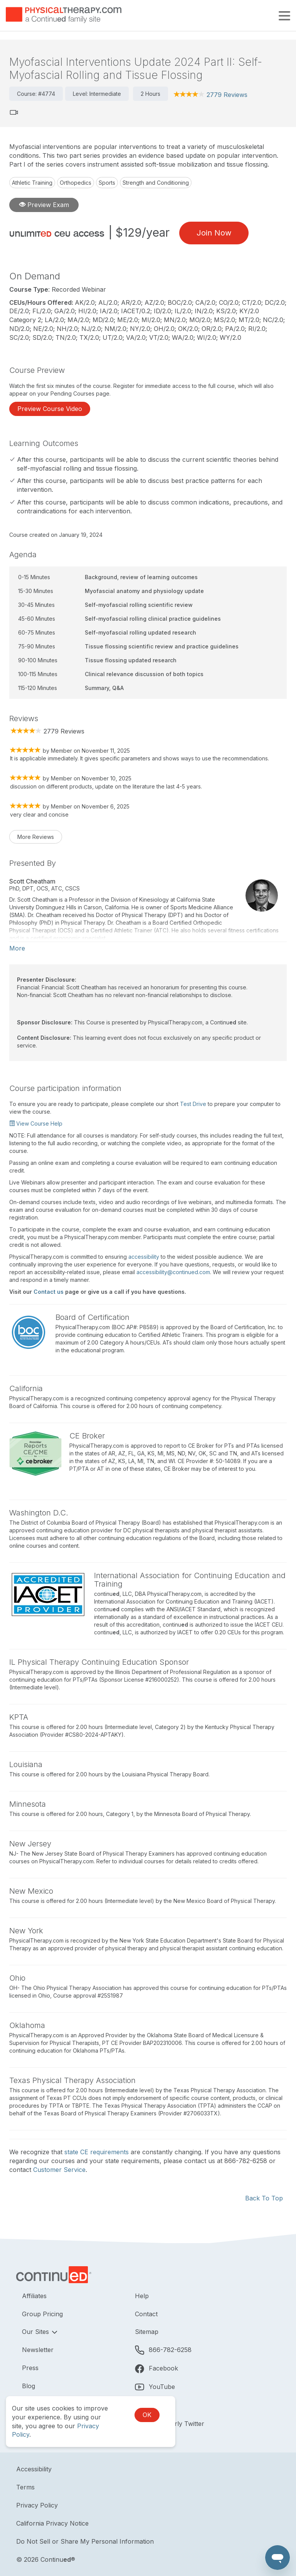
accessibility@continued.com (173, 1272)
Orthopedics (75, 182)
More (17, 948)
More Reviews (35, 837)
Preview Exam (44, 205)
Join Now (214, 232)
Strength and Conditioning (156, 182)
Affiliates (34, 2296)
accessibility (143, 1256)
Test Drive (193, 1104)
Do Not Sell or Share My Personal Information (85, 2541)
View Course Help (35, 1123)
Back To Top (264, 2198)
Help (142, 2296)
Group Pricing (42, 2314)
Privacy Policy (37, 2505)
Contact (146, 2314)
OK (147, 2415)
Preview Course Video (49, 409)
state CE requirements (96, 2152)
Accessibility (34, 2469)
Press (30, 2368)
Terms (25, 2487)
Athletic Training (32, 182)
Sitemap (146, 2331)
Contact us (49, 1291)
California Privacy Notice (52, 2523)
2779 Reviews (227, 95)
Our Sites (36, 2331)
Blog (28, 2386)
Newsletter (38, 2350)
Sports (107, 182)
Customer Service (59, 2169)
